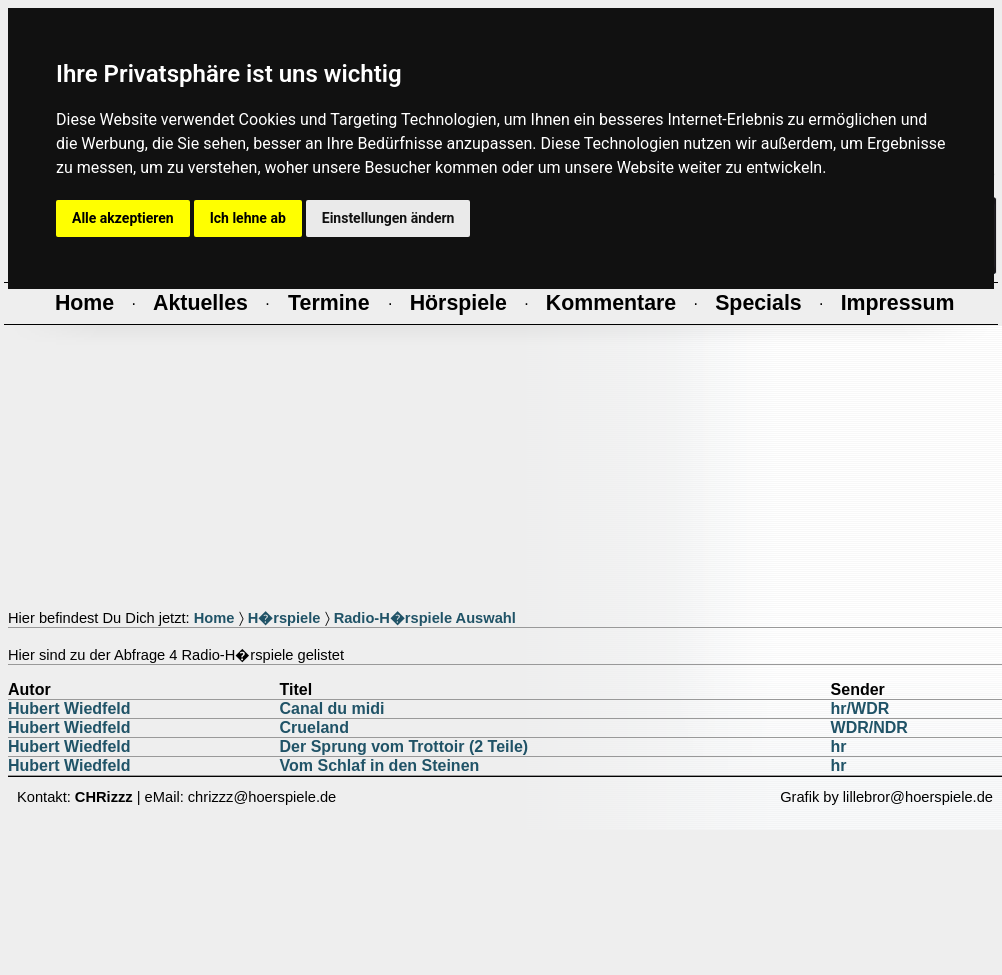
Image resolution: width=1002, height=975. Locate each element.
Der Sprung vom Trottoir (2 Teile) (404, 746)
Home (214, 618)
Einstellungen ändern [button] (388, 218)
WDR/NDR (869, 727)
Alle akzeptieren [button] (123, 218)
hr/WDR (860, 708)
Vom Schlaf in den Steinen (380, 765)
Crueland (314, 727)
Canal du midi (332, 708)
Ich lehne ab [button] (248, 218)
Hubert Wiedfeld (69, 708)
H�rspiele (284, 618)
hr (839, 746)
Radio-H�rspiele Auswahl (425, 618)
